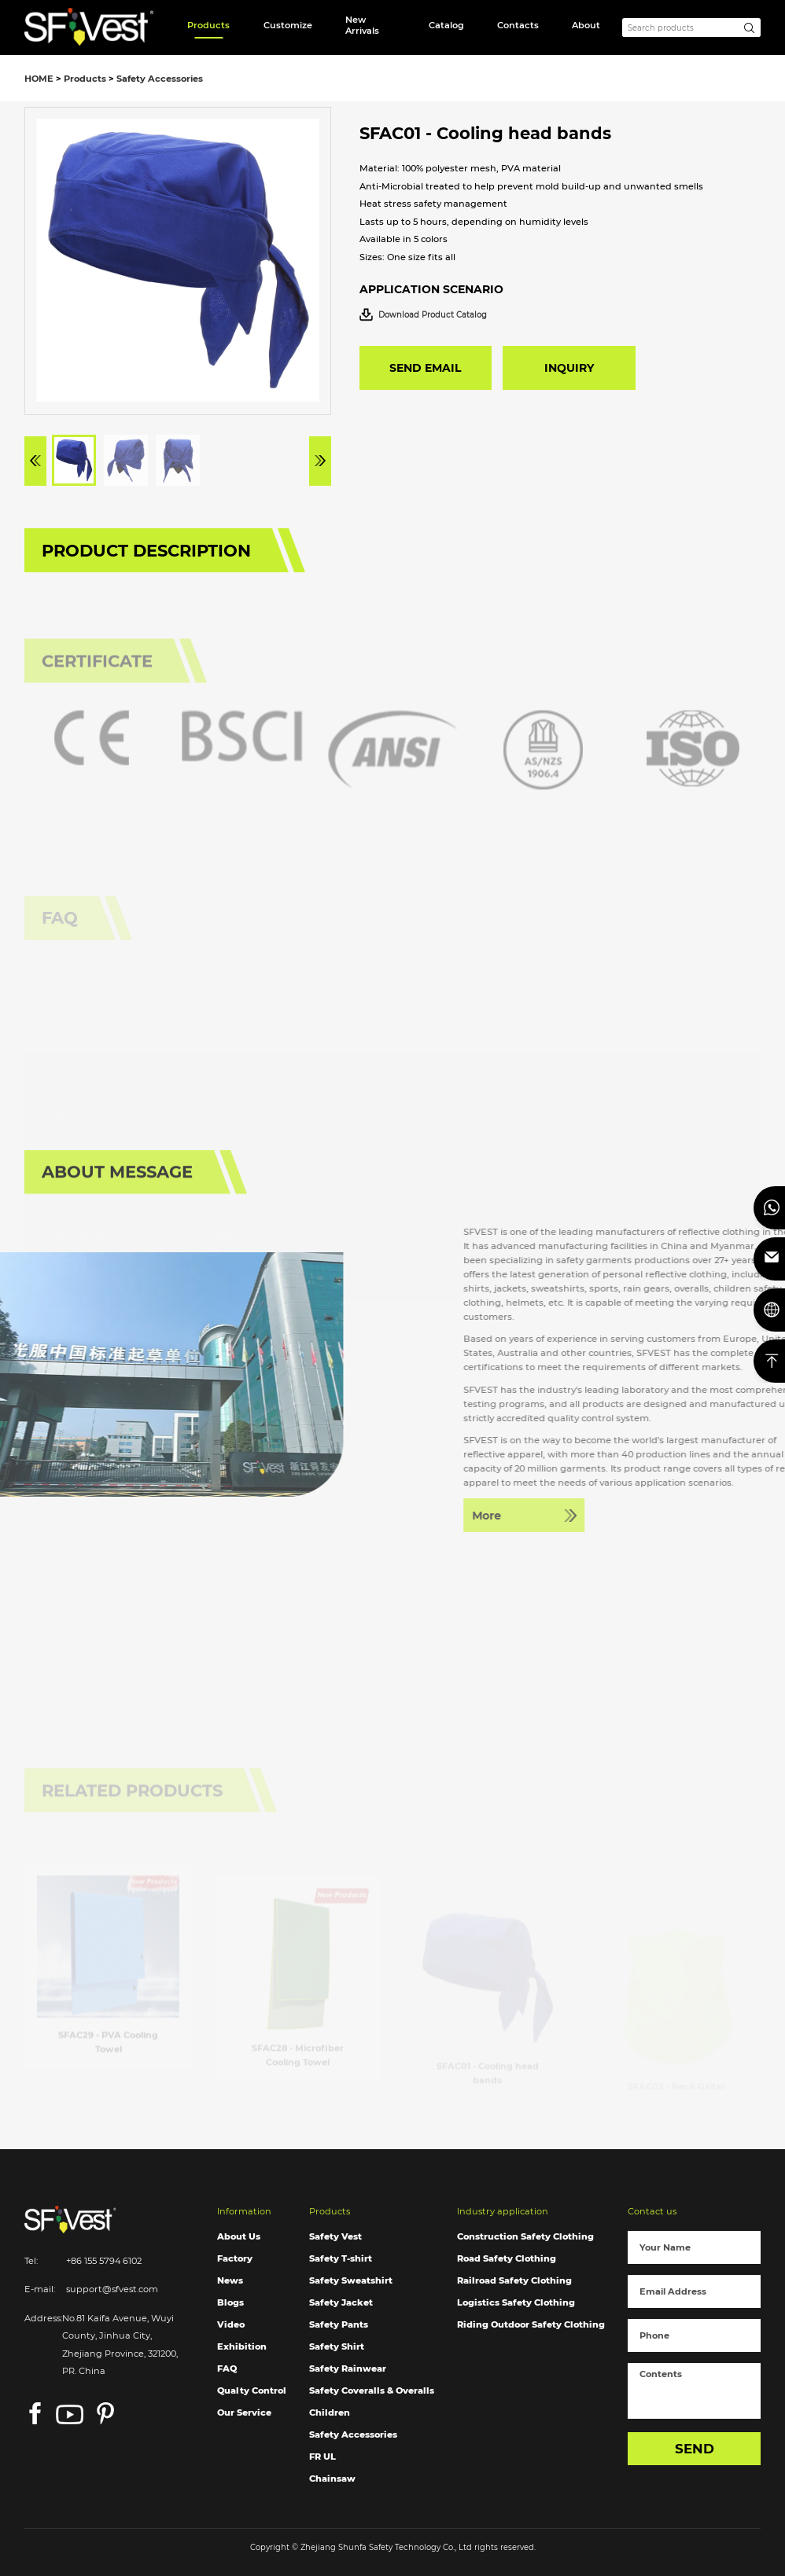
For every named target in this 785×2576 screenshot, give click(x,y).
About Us (238, 2236)
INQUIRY (569, 368)
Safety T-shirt (340, 2258)
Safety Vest (335, 2236)
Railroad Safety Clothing (514, 2280)
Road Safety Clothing (506, 2258)
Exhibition (242, 2346)
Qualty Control (251, 2390)
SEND (694, 2449)
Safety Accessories (159, 78)
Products (208, 25)
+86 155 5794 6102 (104, 2260)
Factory (234, 2258)
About (586, 25)
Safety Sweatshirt (350, 2280)
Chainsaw (332, 2478)
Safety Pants (338, 2324)
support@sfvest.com (112, 2289)
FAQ (227, 2368)
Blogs (230, 2302)
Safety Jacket (341, 2302)
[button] (35, 469)
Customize (288, 25)
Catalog (446, 25)
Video (231, 2324)
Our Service (244, 2412)
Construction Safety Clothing (525, 2236)
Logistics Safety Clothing (516, 2302)
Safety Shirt (336, 2346)
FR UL (322, 2456)
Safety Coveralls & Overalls (371, 2390)
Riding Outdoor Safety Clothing (531, 2324)
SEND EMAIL (425, 368)
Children (329, 2412)
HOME (38, 78)
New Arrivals (362, 25)
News (230, 2280)
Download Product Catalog (423, 314)
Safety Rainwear (347, 2368)
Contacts (518, 25)
